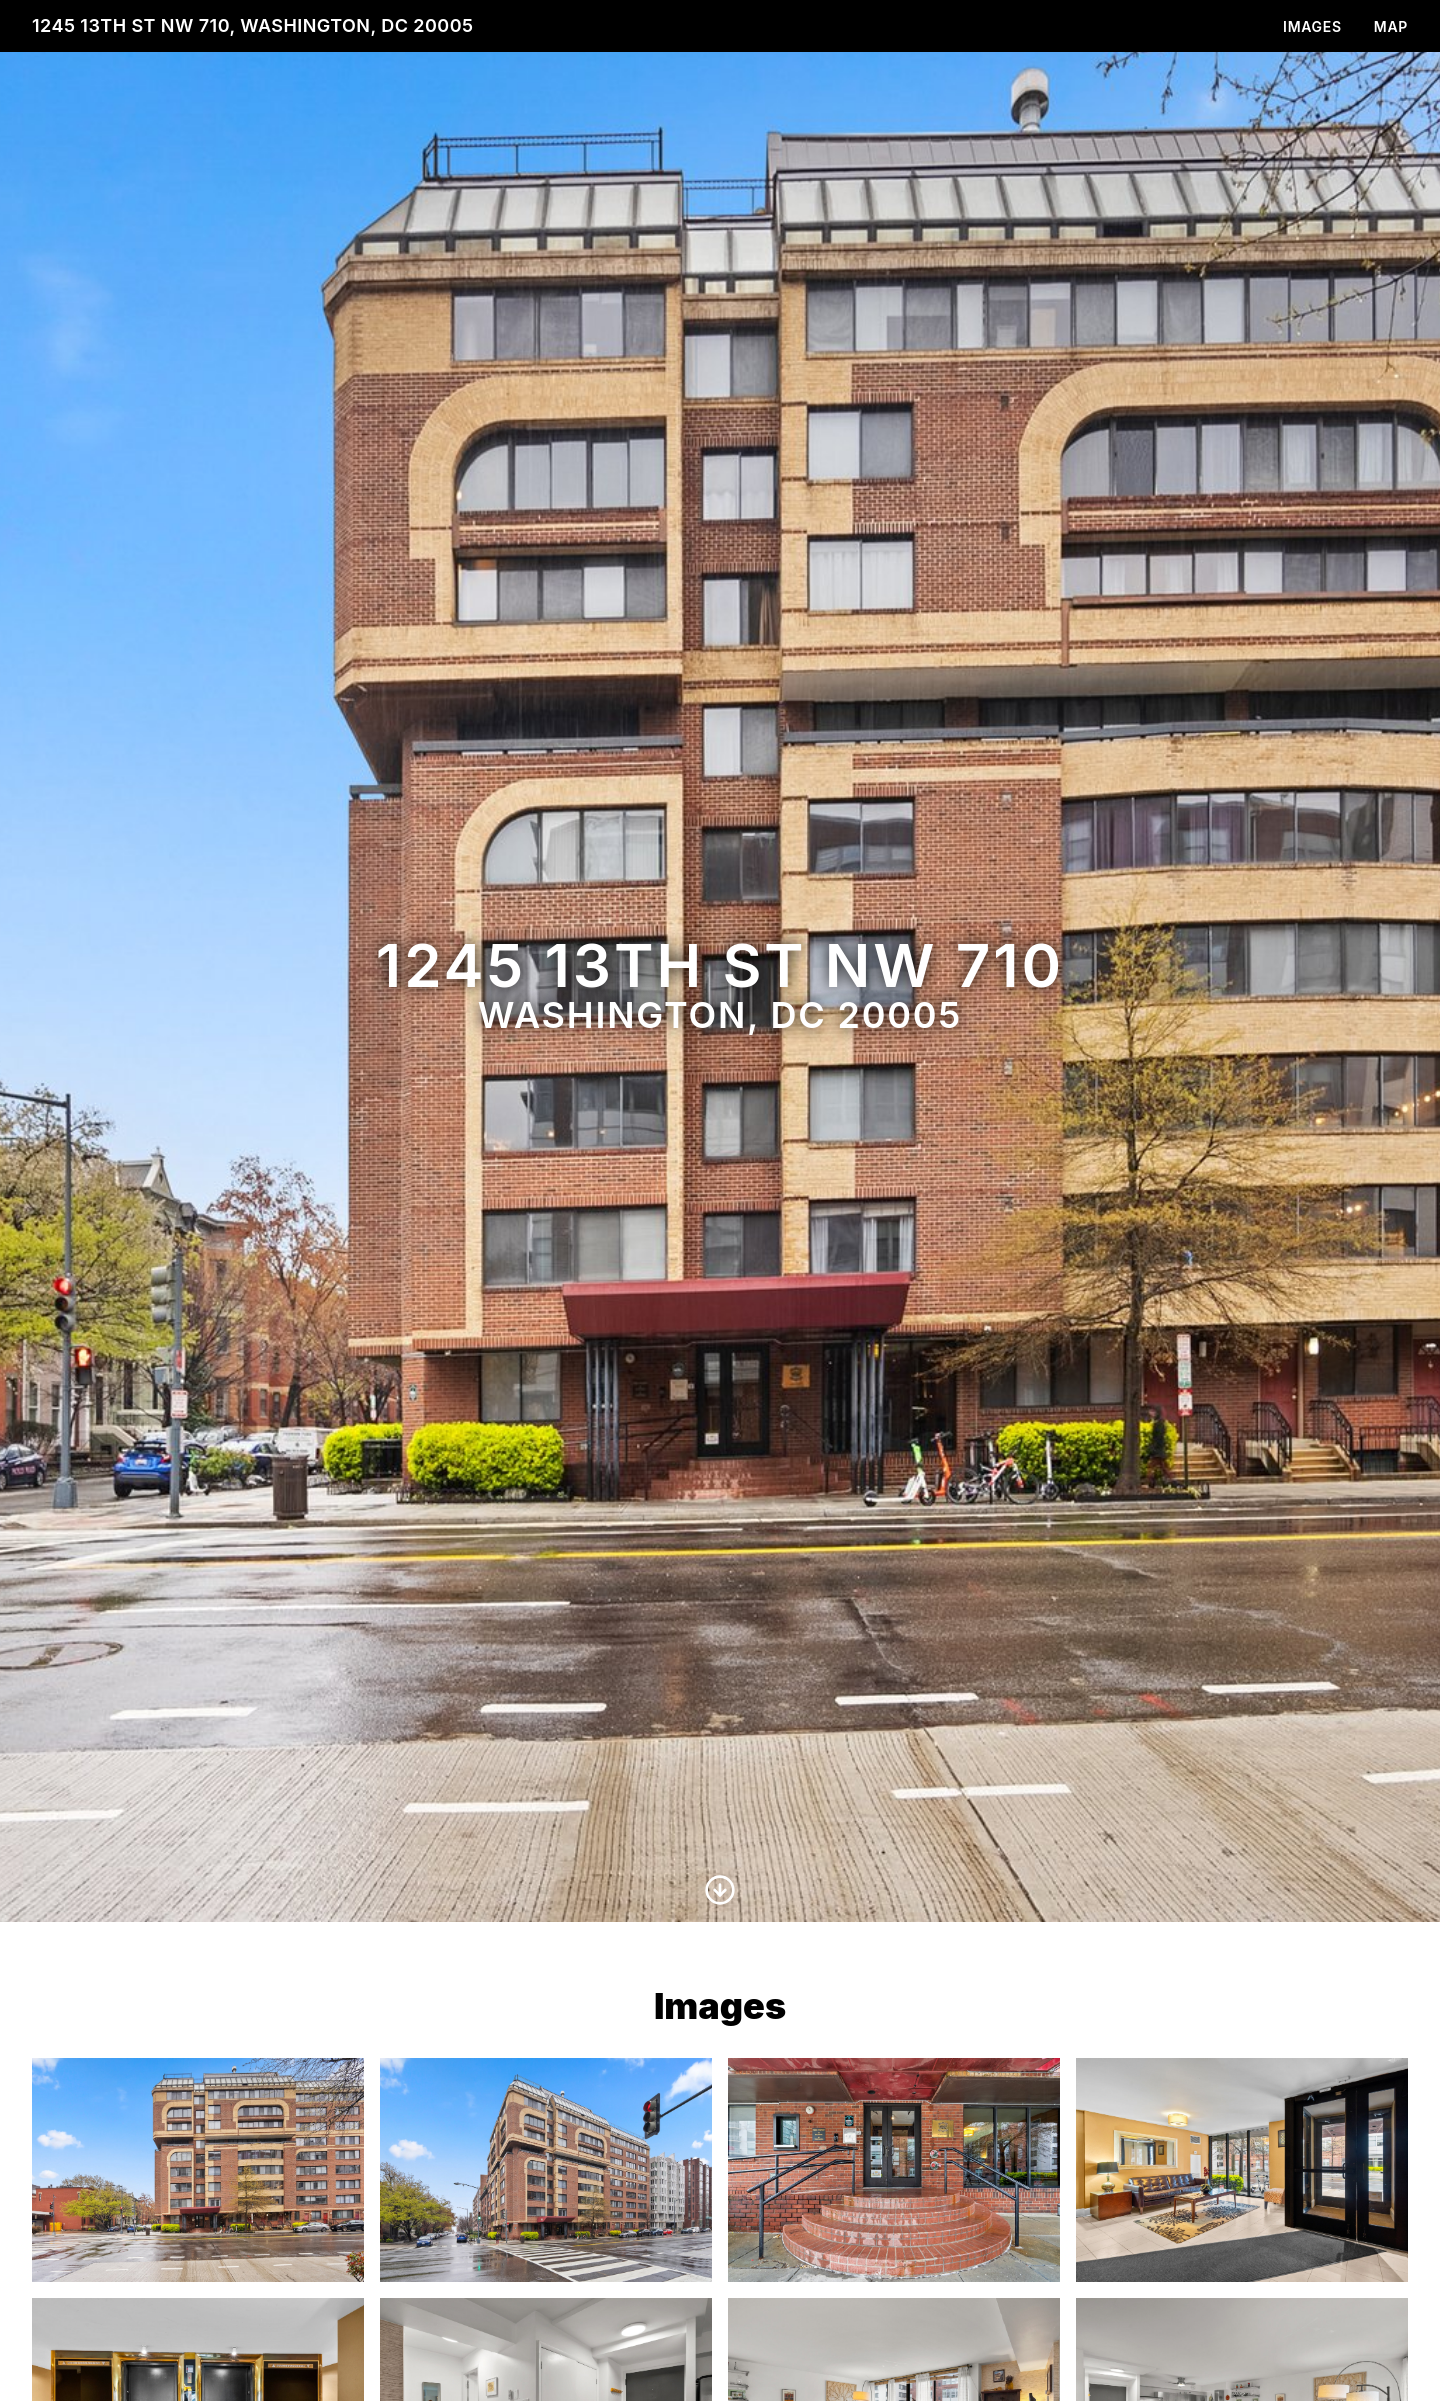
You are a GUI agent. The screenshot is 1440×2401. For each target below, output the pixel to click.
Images (1312, 26)
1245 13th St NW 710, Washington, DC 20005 (252, 25)
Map (1391, 26)
